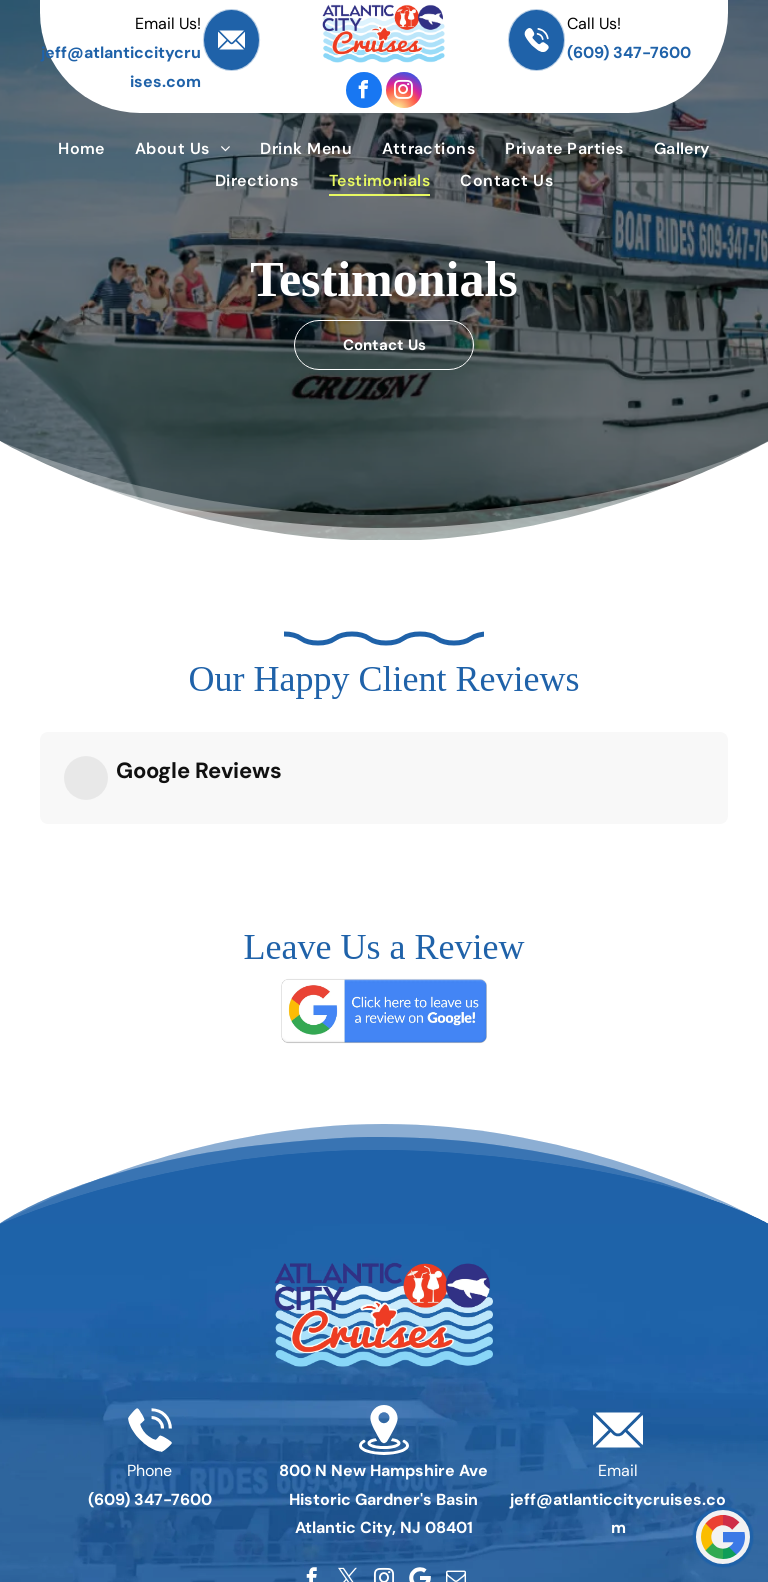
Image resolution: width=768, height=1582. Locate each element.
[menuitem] (81, 148)
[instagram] (404, 90)
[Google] (420, 1436)
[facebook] (364, 90)
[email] (456, 1436)
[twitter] (348, 1436)
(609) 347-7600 (629, 52)
